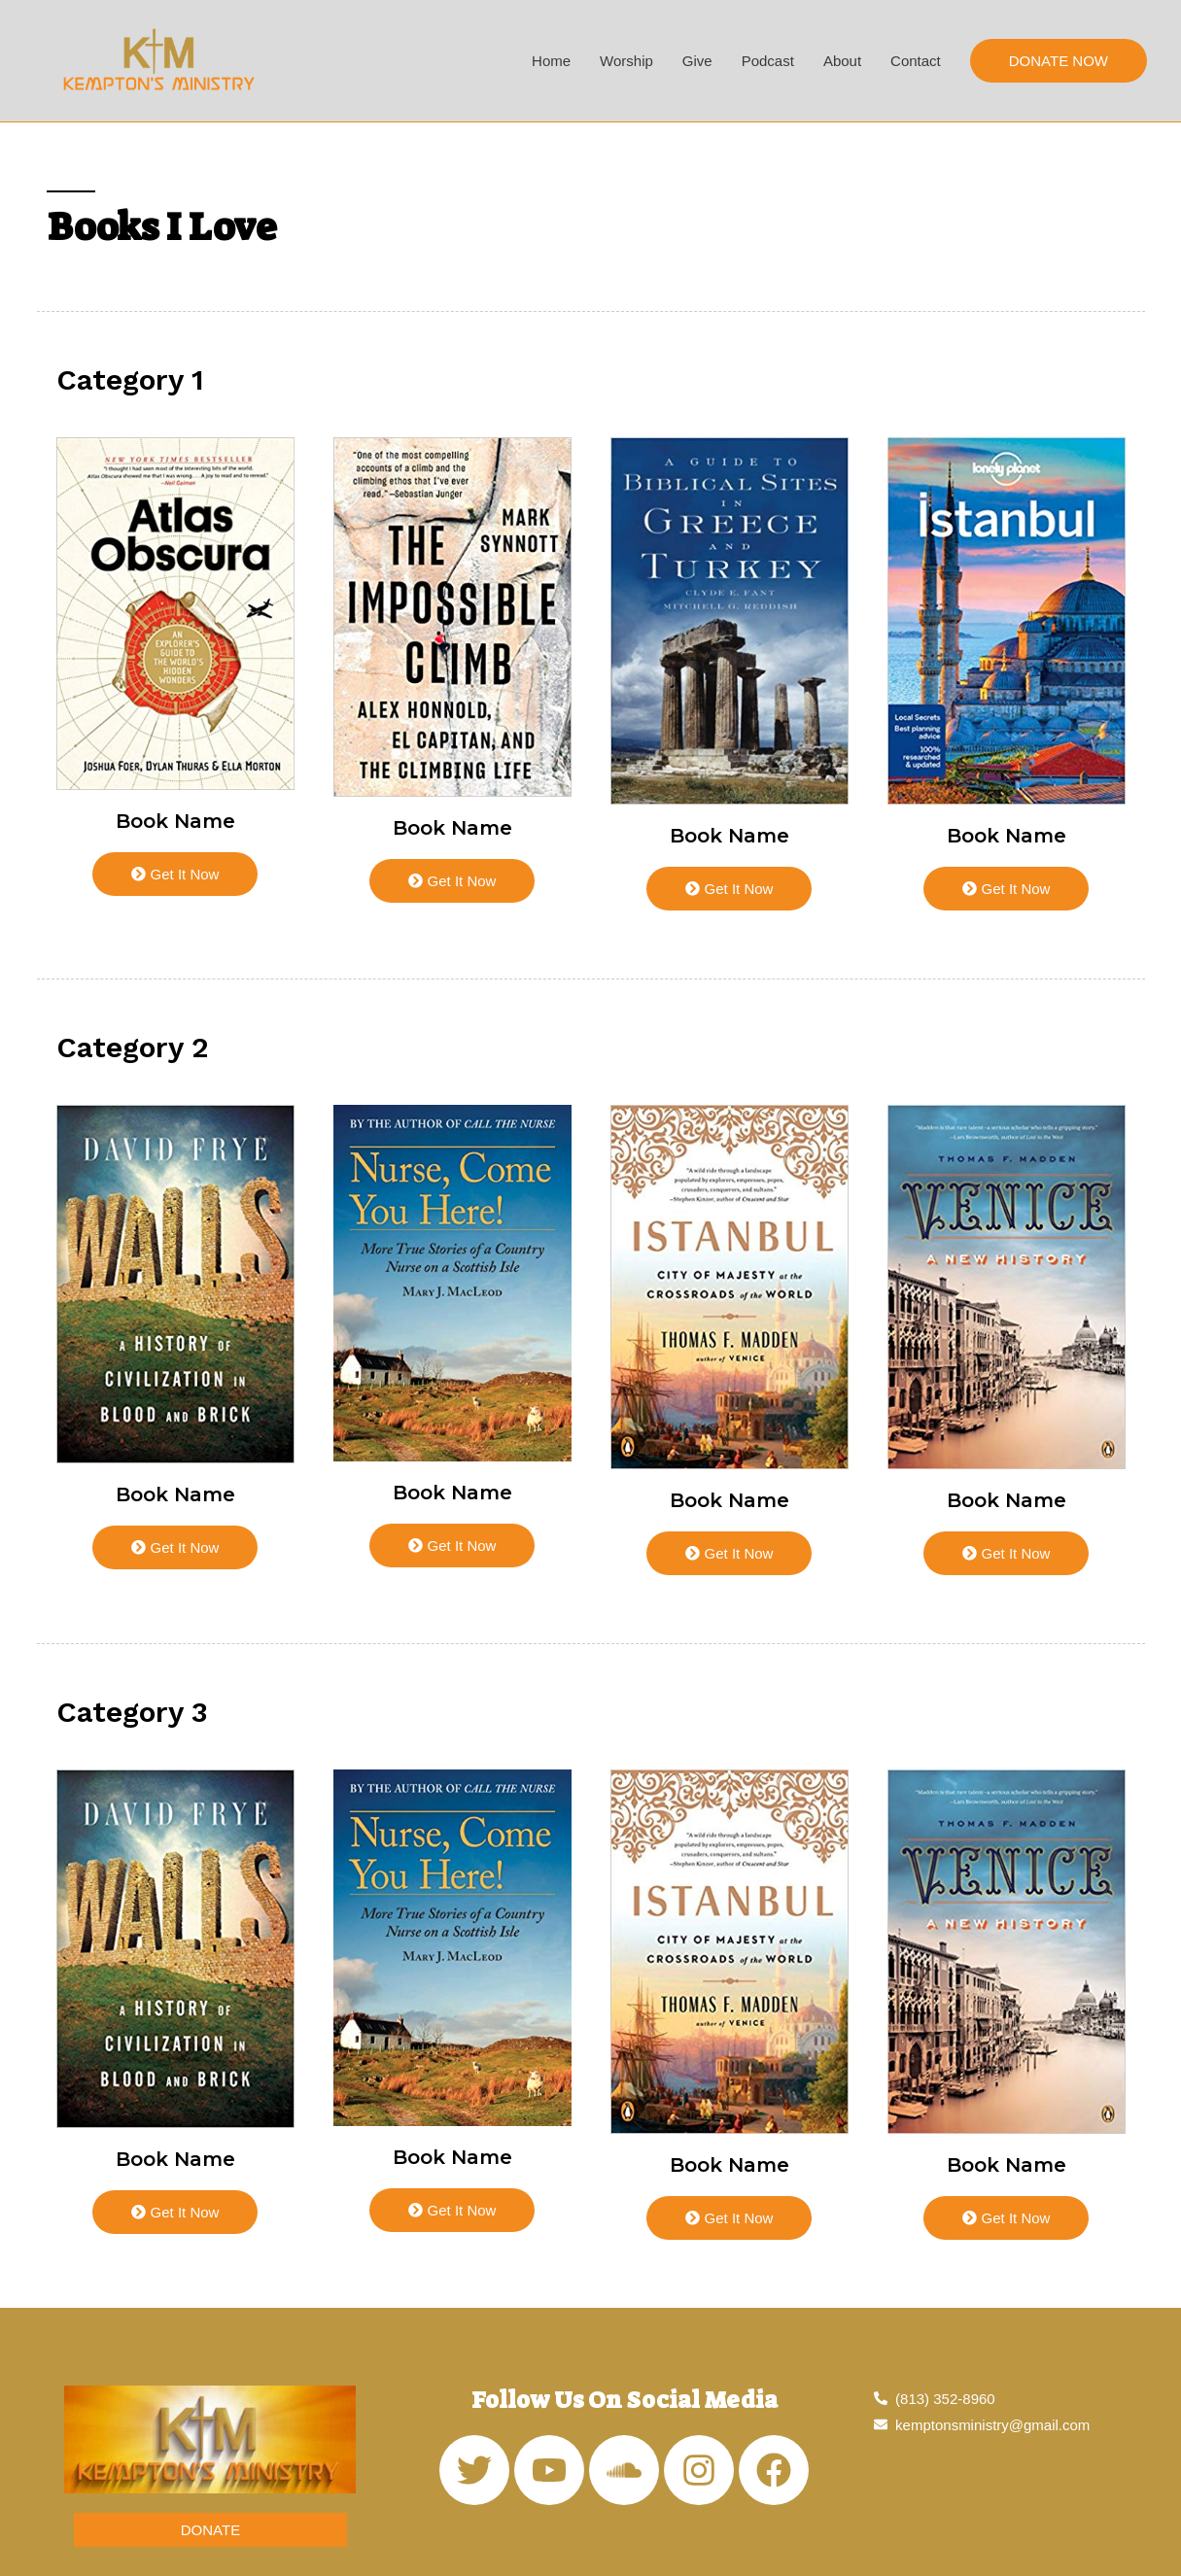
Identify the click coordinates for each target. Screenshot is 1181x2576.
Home (551, 60)
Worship (626, 60)
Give (697, 60)
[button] (210, 2530)
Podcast (768, 60)
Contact (915, 60)
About (842, 60)
